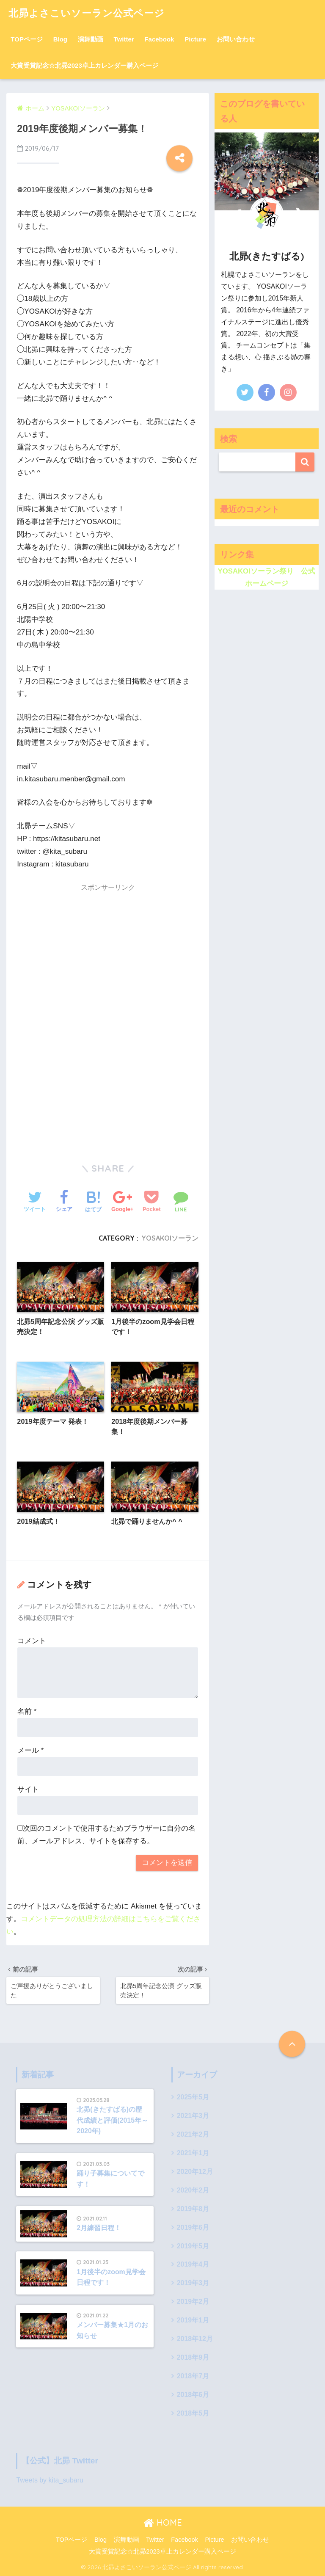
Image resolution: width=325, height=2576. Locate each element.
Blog (60, 39)
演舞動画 (90, 39)
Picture (195, 39)
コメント (31, 1641)
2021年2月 (193, 2134)
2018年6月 (193, 2394)
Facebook (159, 39)
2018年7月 (193, 2376)
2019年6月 (193, 2227)
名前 (26, 1711)
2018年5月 (193, 2413)
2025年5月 (193, 2097)
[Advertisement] (108, 956)
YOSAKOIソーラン (169, 1238)
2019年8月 (193, 2208)
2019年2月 (193, 2302)
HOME (162, 2522)
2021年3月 (193, 2116)
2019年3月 (193, 2283)
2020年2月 (193, 2190)
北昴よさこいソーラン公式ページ (86, 13)
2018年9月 (193, 2357)
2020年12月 (195, 2171)
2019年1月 (193, 2320)
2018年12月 (195, 2338)
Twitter (124, 39)
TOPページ (27, 39)
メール (30, 1750)
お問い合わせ (236, 39)
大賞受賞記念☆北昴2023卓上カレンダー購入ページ (84, 65)
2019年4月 (193, 2264)
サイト (28, 1789)
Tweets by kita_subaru (49, 2480)
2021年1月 (193, 2153)
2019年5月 (193, 2246)
